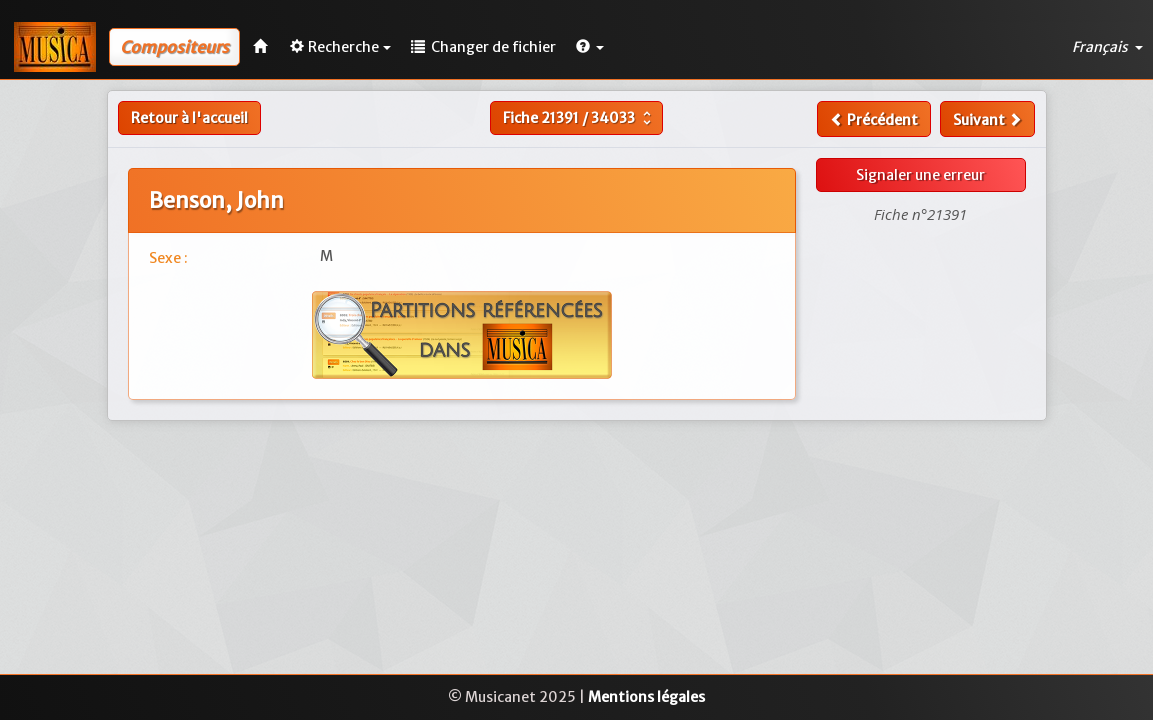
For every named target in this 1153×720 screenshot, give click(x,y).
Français (1107, 47)
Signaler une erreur (920, 175)
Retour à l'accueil (189, 118)
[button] (590, 47)
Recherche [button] (340, 47)
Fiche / (579, 118)
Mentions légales (646, 697)
